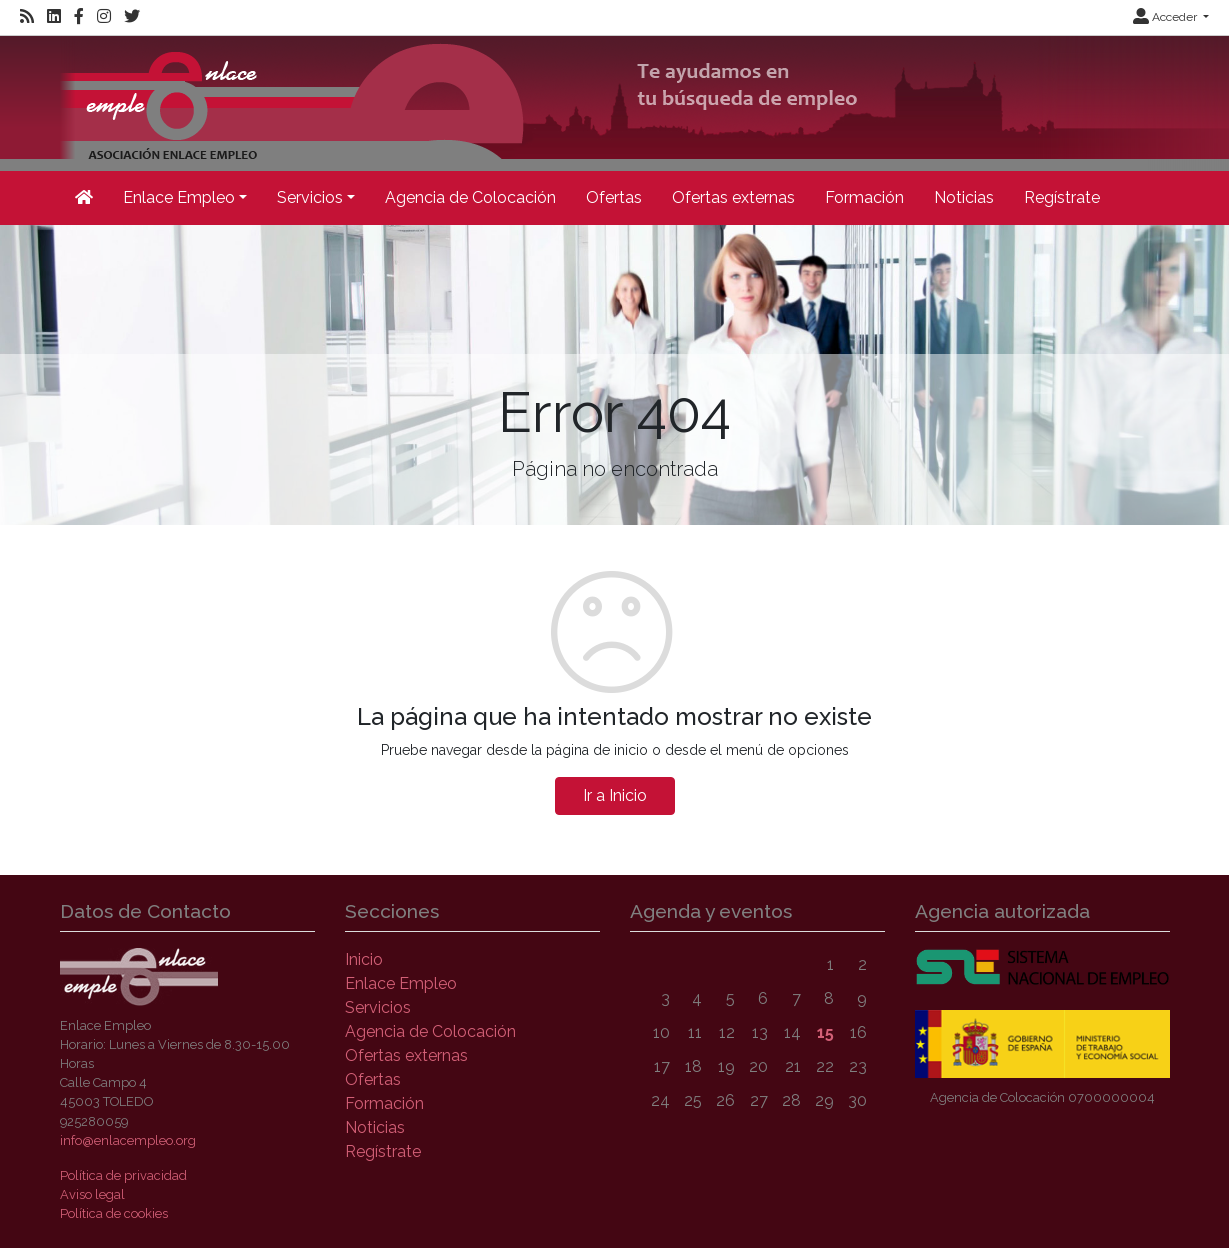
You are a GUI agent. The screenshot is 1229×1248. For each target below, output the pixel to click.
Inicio (364, 959)
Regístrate (1062, 197)
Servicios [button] (310, 197)
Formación (864, 197)
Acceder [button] (1166, 17)
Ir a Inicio (615, 795)
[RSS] (27, 17)
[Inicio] (84, 198)
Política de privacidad (123, 1175)
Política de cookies (114, 1213)
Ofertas (614, 197)
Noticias (964, 197)
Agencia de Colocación (470, 197)
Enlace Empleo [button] (179, 197)
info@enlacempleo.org (128, 1140)
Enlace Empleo (401, 983)
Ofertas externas (733, 197)
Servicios (378, 1007)
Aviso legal (92, 1194)
